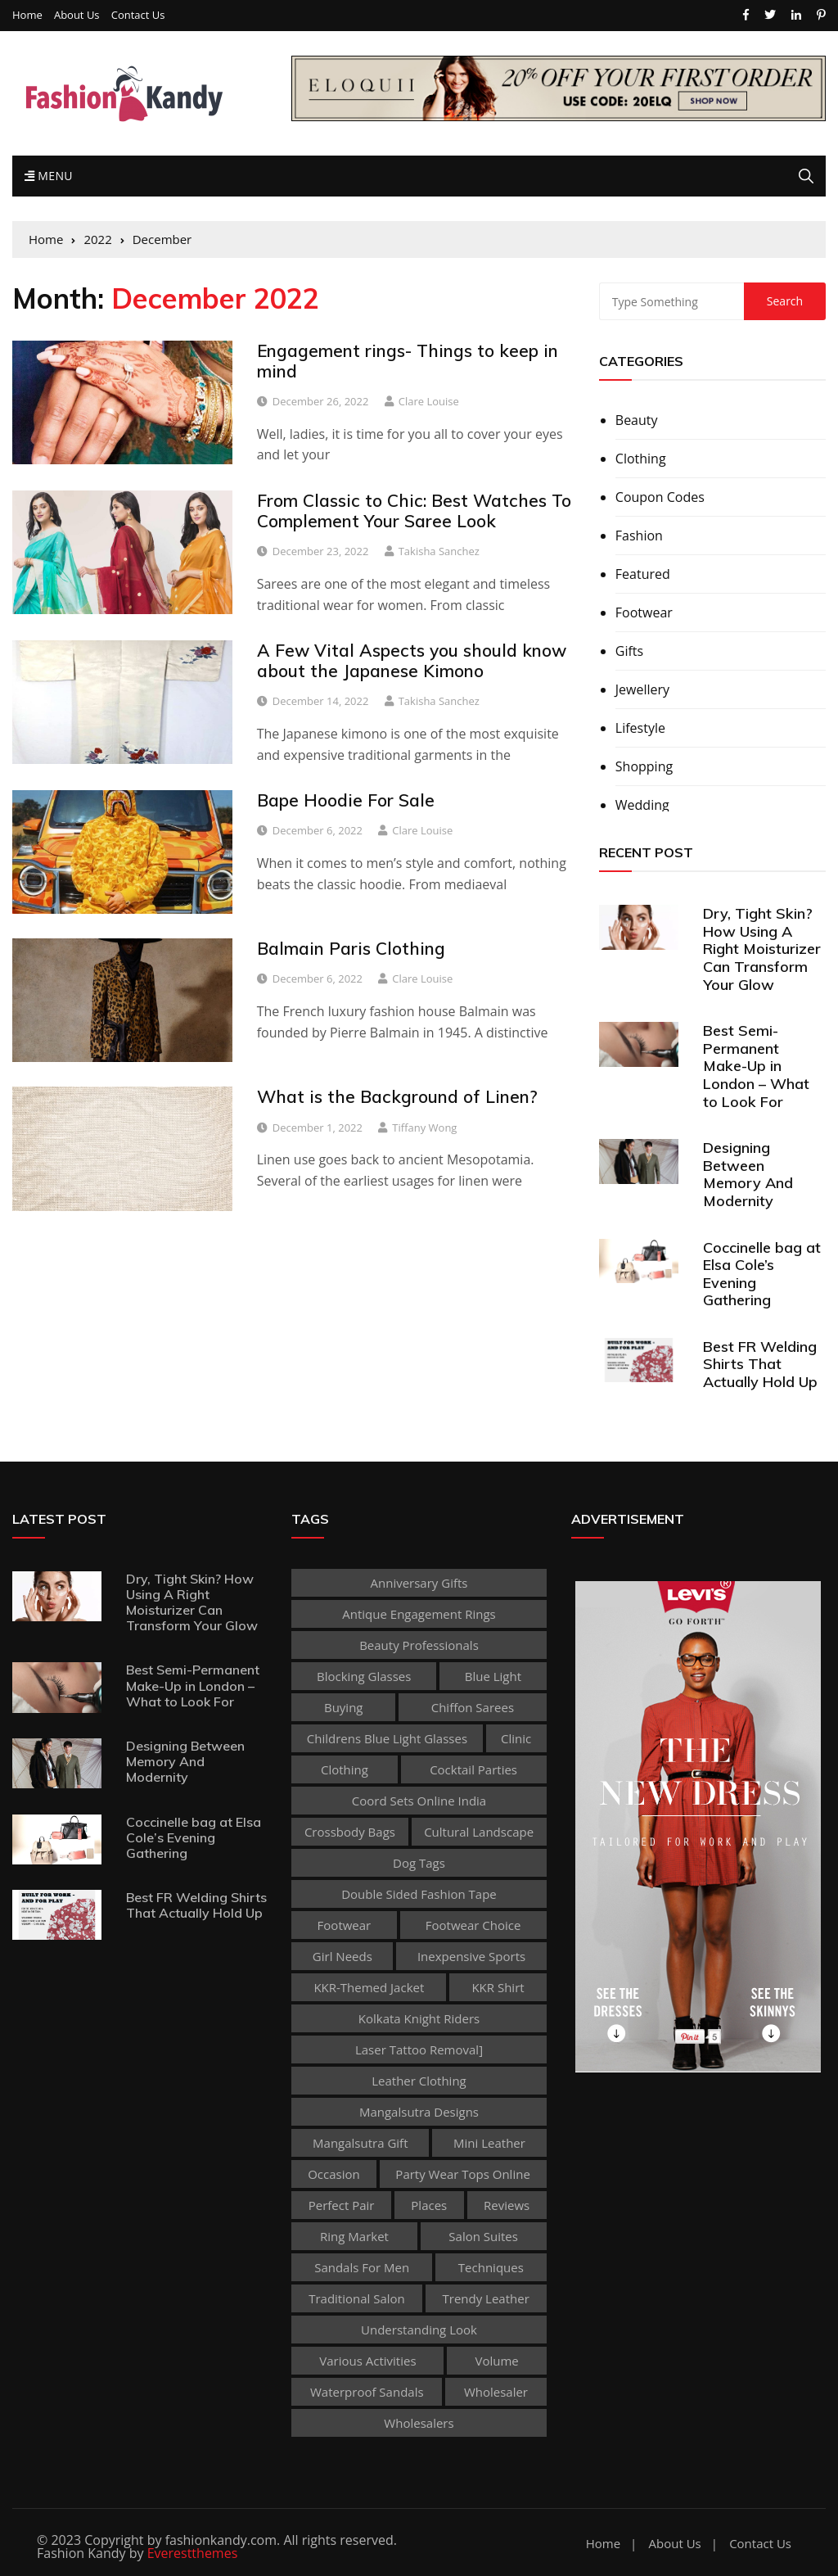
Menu (49, 175)
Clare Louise (429, 401)
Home (27, 15)
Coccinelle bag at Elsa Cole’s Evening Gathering (762, 1274)
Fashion (639, 535)
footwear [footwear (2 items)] (345, 1925)
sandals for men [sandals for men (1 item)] (361, 2267)
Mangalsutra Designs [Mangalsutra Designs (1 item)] (419, 2112)
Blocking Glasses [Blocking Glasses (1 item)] (364, 1676)
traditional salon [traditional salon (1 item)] (357, 2298)
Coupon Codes (660, 497)
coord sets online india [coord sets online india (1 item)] (419, 1800)
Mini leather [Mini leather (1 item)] (489, 2143)
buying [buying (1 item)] (343, 1707)
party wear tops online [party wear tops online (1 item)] (462, 2174)
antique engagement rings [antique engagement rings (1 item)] (418, 1614)
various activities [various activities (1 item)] (367, 2360)
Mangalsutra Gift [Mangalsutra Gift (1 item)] (360, 2143)
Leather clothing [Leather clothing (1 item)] (419, 2080)
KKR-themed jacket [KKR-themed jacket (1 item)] (368, 1987)
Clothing (640, 458)
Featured (642, 574)
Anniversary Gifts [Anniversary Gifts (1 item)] (419, 1583)
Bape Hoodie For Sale (346, 800)
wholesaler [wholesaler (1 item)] (496, 2392)
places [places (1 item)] (429, 2205)
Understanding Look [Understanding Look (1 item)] (419, 2329)
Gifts (629, 651)
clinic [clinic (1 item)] (516, 1738)
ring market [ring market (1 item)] (354, 2236)
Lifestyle (640, 727)
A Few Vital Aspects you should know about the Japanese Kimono (411, 660)
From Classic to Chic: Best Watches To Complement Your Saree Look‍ (414, 510)
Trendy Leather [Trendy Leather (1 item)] (486, 2298)
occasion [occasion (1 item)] (334, 2174)
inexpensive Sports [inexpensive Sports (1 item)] (471, 1956)
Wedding (642, 804)
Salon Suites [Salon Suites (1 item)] (483, 2236)
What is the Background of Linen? (397, 1096)
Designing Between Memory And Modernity (748, 1174)
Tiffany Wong (424, 1127)
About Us (77, 15)
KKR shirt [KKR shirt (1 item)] (497, 1987)
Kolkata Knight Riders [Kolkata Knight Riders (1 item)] (419, 2018)
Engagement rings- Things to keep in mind (407, 361)
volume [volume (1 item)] (496, 2360)
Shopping (644, 766)
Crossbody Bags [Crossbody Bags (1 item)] (349, 1832)
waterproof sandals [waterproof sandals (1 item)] (367, 2392)
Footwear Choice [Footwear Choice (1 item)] (473, 1925)
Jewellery (642, 689)
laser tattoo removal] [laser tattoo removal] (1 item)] (419, 2049)
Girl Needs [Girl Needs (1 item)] (342, 1956)
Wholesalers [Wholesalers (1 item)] (418, 2423)
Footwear (644, 612)
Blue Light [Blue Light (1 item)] (493, 1676)
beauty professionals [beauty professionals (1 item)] (419, 1645)
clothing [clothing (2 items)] (344, 1769)
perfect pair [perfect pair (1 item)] (342, 2205)
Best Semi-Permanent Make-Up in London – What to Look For (756, 1065)
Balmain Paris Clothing (351, 948)
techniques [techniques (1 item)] (491, 2267)
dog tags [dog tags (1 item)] (419, 1863)
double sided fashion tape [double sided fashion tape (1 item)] (419, 1894)
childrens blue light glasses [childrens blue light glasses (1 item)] (387, 1738)
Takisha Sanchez (439, 551)
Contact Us (138, 15)
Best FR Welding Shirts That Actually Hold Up (760, 1364)
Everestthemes (192, 2553)
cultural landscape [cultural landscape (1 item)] (479, 1832)
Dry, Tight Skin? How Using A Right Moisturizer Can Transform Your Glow (762, 948)
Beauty (636, 420)
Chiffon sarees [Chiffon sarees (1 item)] (472, 1707)
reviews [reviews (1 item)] (506, 2205)
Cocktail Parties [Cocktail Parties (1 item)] (473, 1769)
